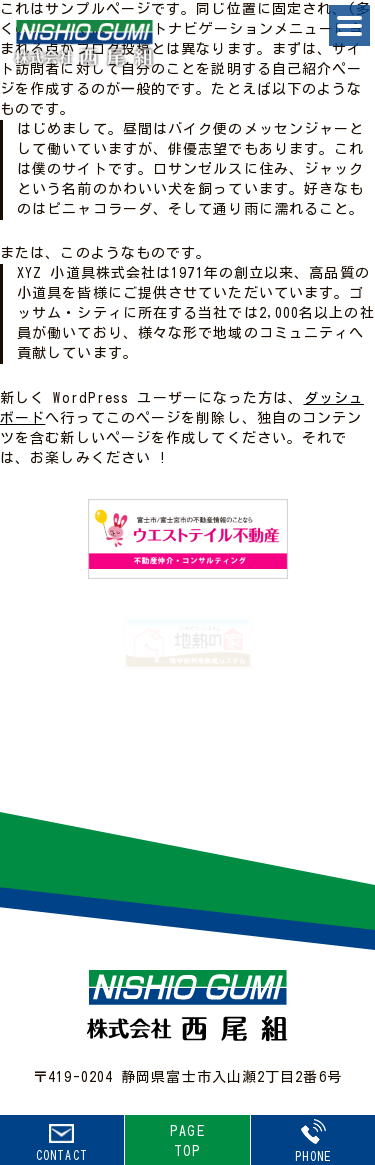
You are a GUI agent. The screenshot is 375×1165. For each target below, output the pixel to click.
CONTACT (62, 1142)
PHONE (313, 1140)
